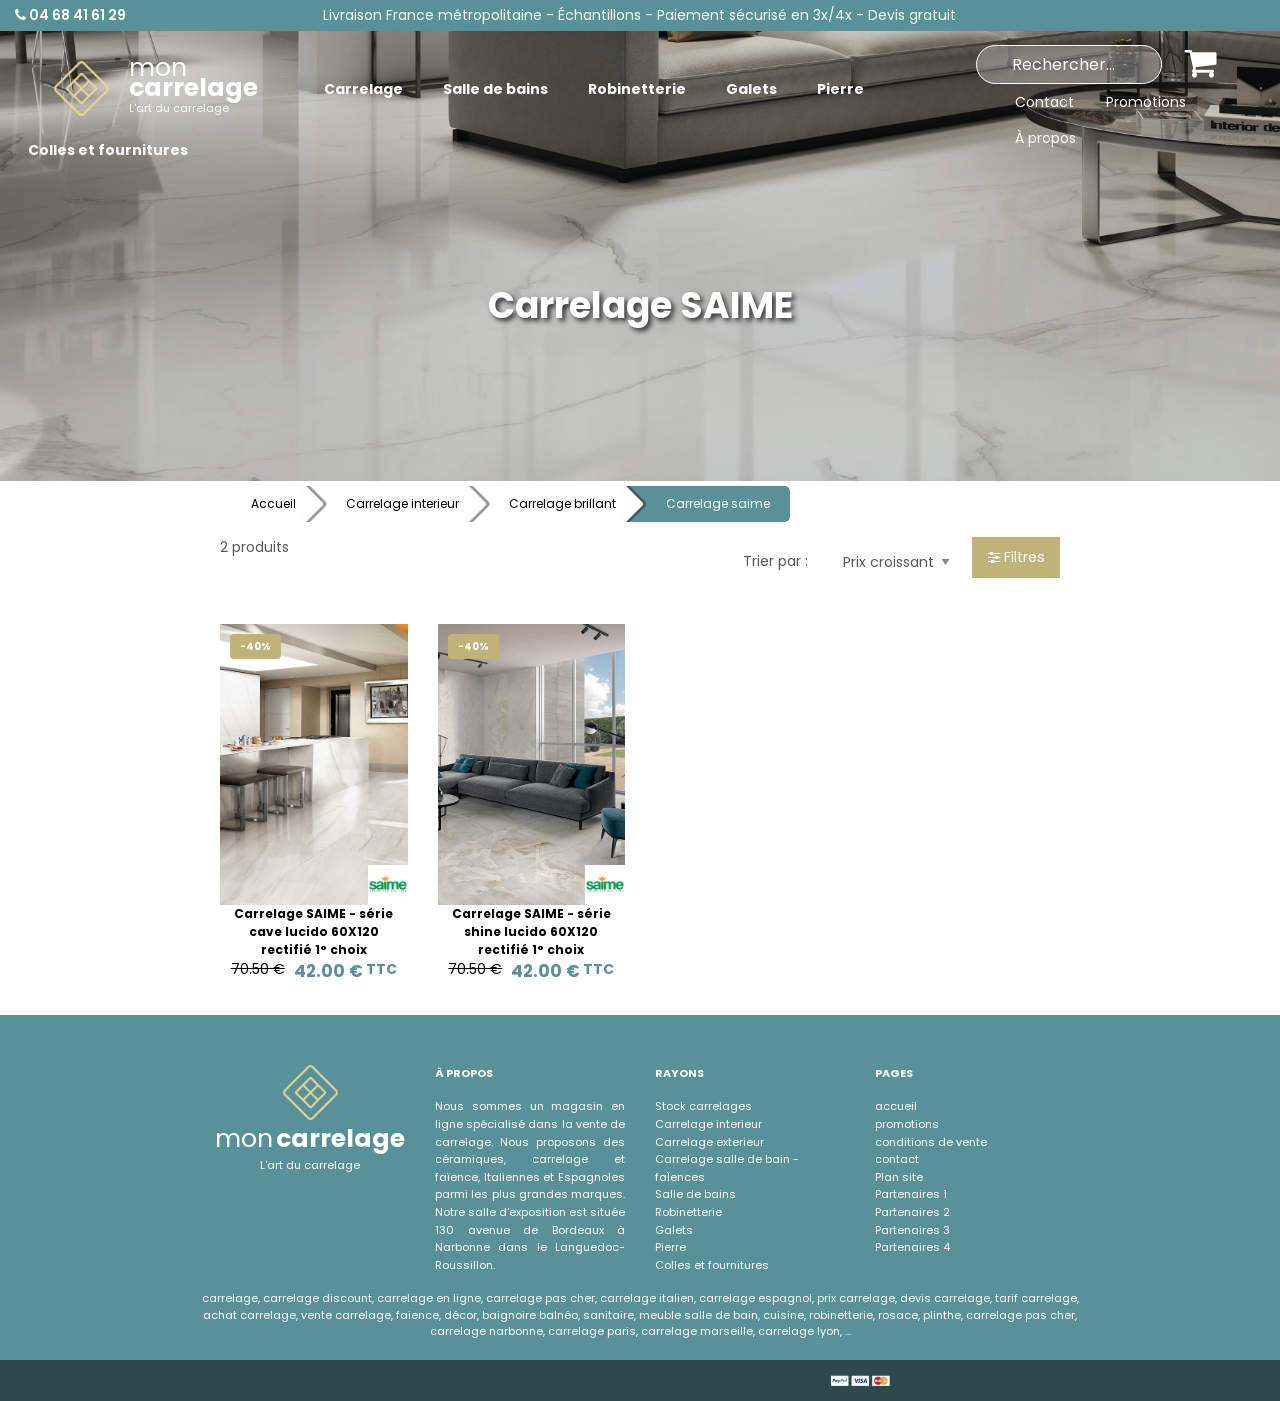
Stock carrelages (703, 1106)
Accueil (273, 503)
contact (897, 1159)
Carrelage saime (718, 503)
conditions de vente (931, 1142)
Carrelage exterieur (709, 1142)
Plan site (899, 1177)
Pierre (670, 1247)
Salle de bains (695, 1194)
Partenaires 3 (912, 1230)
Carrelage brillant (562, 503)
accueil (896, 1106)
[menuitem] (156, 89)
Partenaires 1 (911, 1194)
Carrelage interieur (402, 503)
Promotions (1146, 102)
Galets (674, 1230)
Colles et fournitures (712, 1265)
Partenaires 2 (912, 1212)
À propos (1045, 138)
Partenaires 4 (912, 1247)
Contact (1044, 102)
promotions (907, 1124)
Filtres (1016, 557)
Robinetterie (688, 1212)
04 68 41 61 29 (70, 15)
